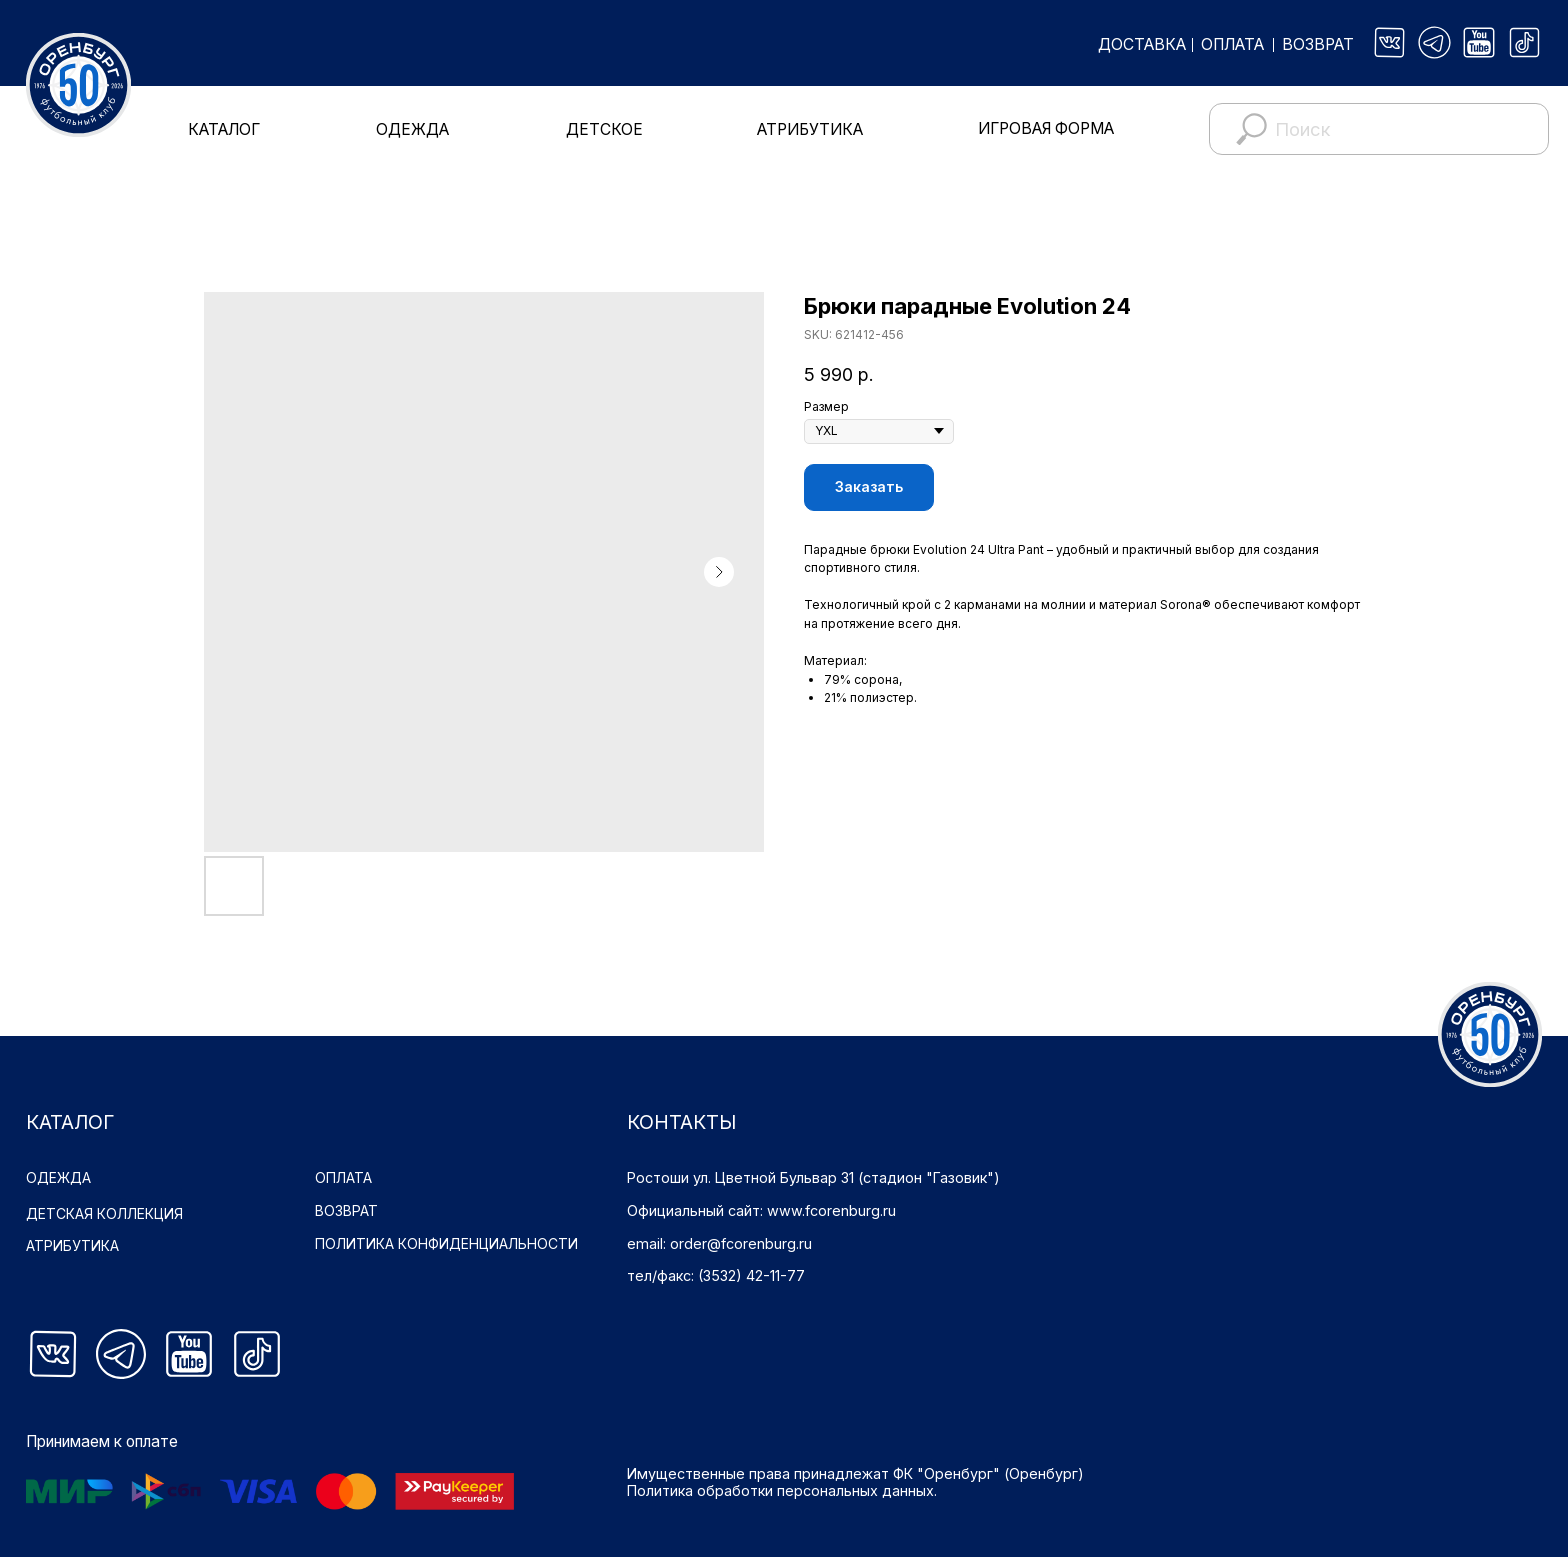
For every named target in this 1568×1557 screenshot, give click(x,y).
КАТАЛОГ (224, 129)
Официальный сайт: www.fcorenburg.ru (761, 1210)
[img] (1390, 43)
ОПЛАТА (1232, 44)
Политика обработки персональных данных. (782, 1490)
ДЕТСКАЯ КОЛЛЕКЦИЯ (105, 1213)
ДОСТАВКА (1142, 44)
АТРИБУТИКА (810, 129)
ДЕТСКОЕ (604, 129)
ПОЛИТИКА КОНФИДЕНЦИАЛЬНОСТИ (447, 1243)
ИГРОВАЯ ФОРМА (1046, 128)
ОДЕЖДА (412, 129)
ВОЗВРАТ (1318, 44)
